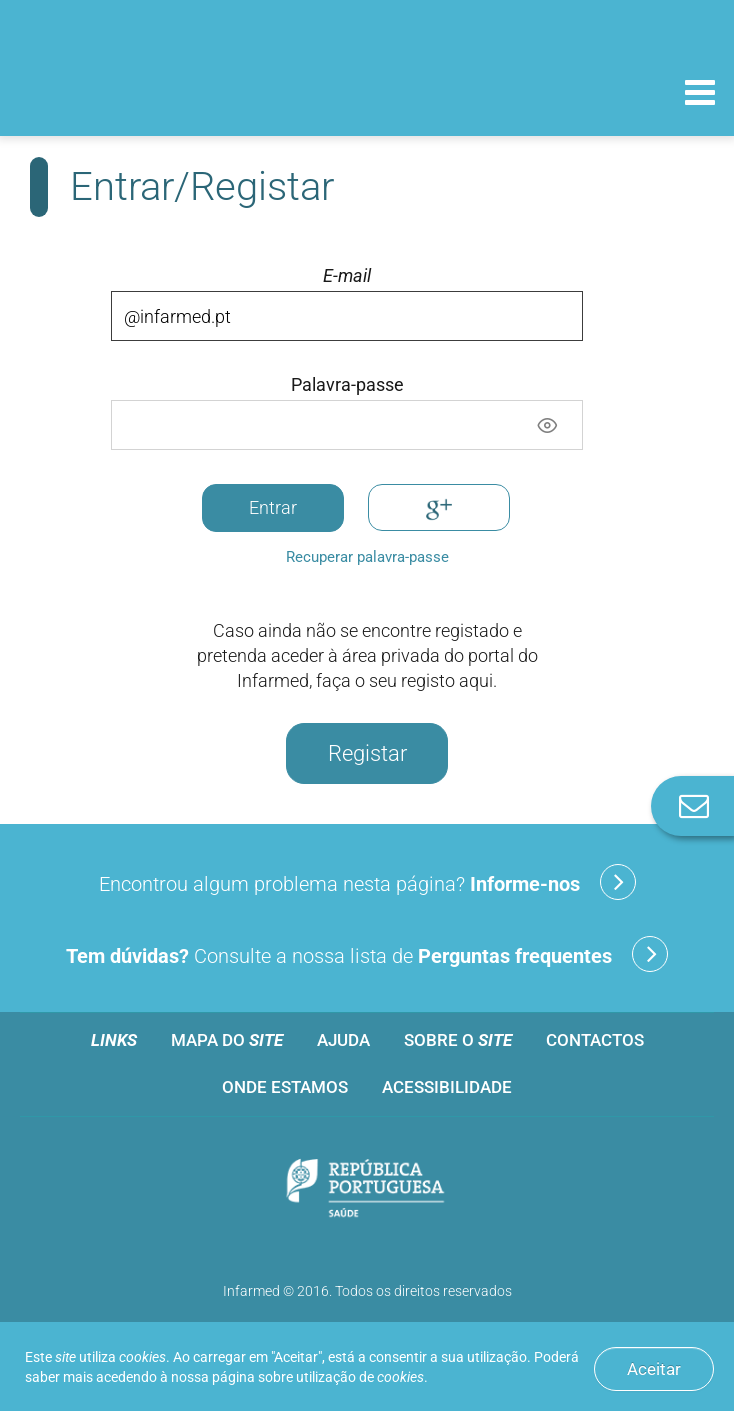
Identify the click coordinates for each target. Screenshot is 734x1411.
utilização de (360, 1377)
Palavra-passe (347, 385)
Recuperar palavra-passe (367, 557)
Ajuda (343, 1040)
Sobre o (458, 1040)
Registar (367, 753)
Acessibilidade (447, 1087)
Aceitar (654, 1369)
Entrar (273, 507)
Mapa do (227, 1040)
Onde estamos (285, 1087)
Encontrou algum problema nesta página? (367, 882)
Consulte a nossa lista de (367, 954)
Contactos (595, 1040)
